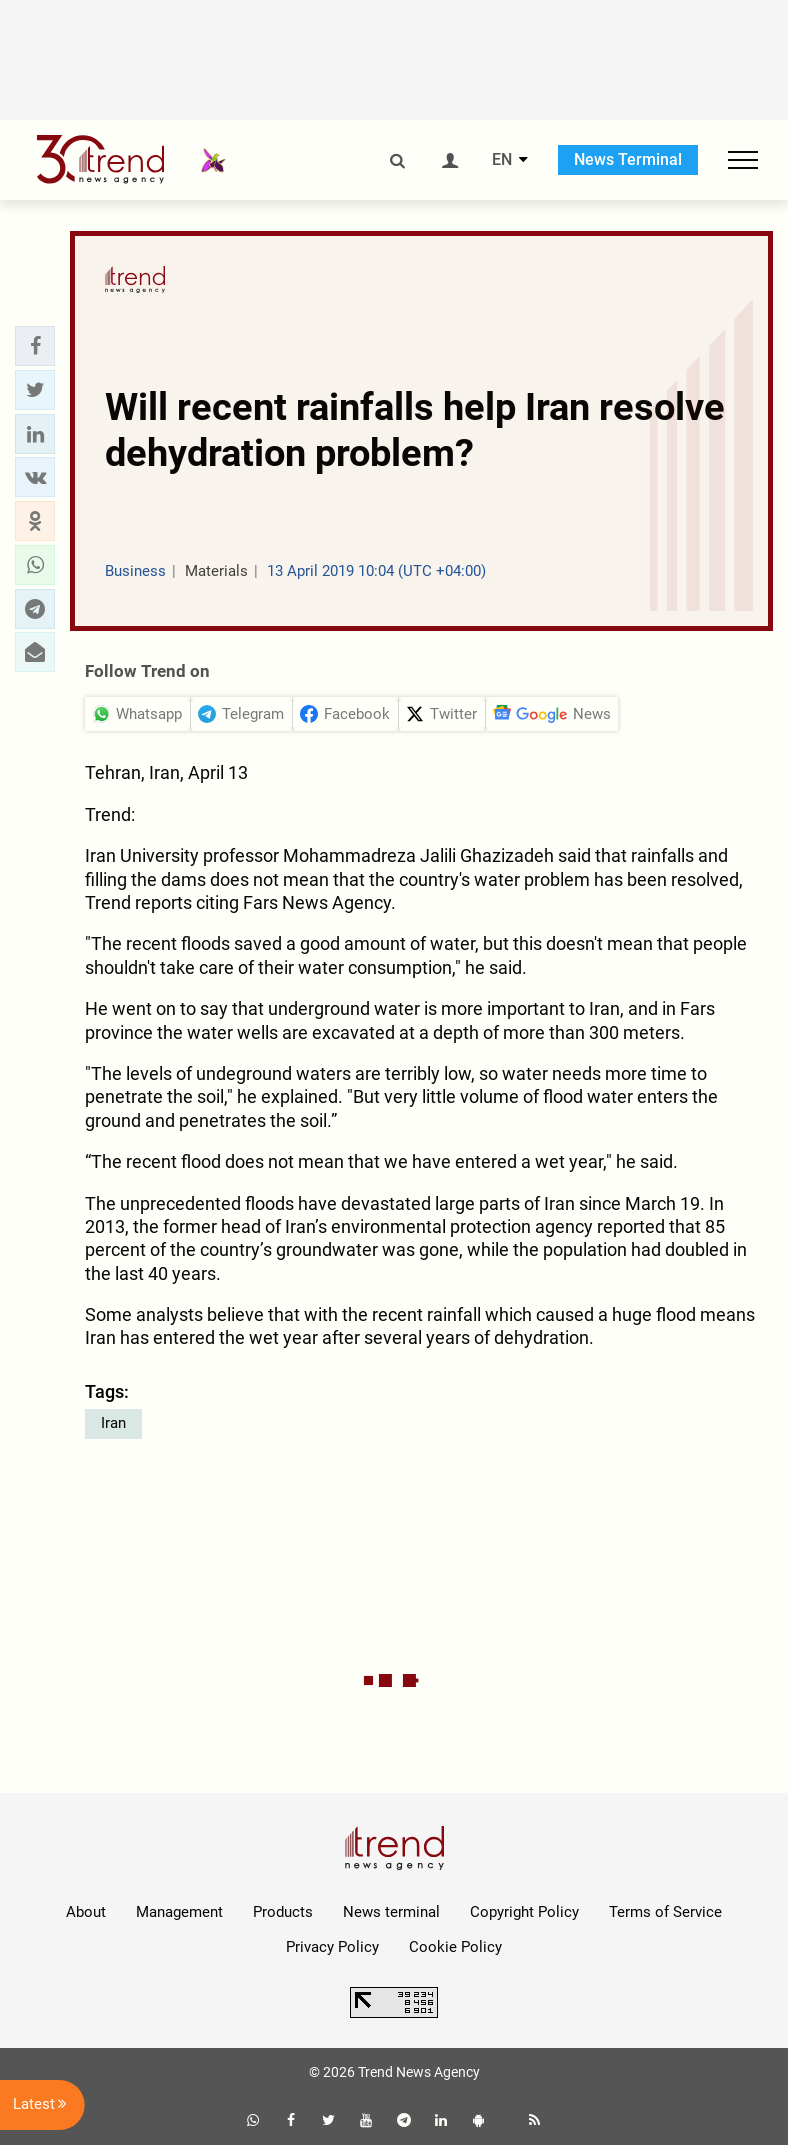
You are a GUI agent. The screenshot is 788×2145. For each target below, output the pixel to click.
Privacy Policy (332, 1947)
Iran (113, 1423)
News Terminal (628, 159)
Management (179, 1912)
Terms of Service (665, 1912)
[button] (35, 346)
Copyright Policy (524, 1912)
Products (283, 1912)
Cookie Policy (455, 1947)
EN (502, 160)
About (86, 1912)
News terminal (391, 1912)
